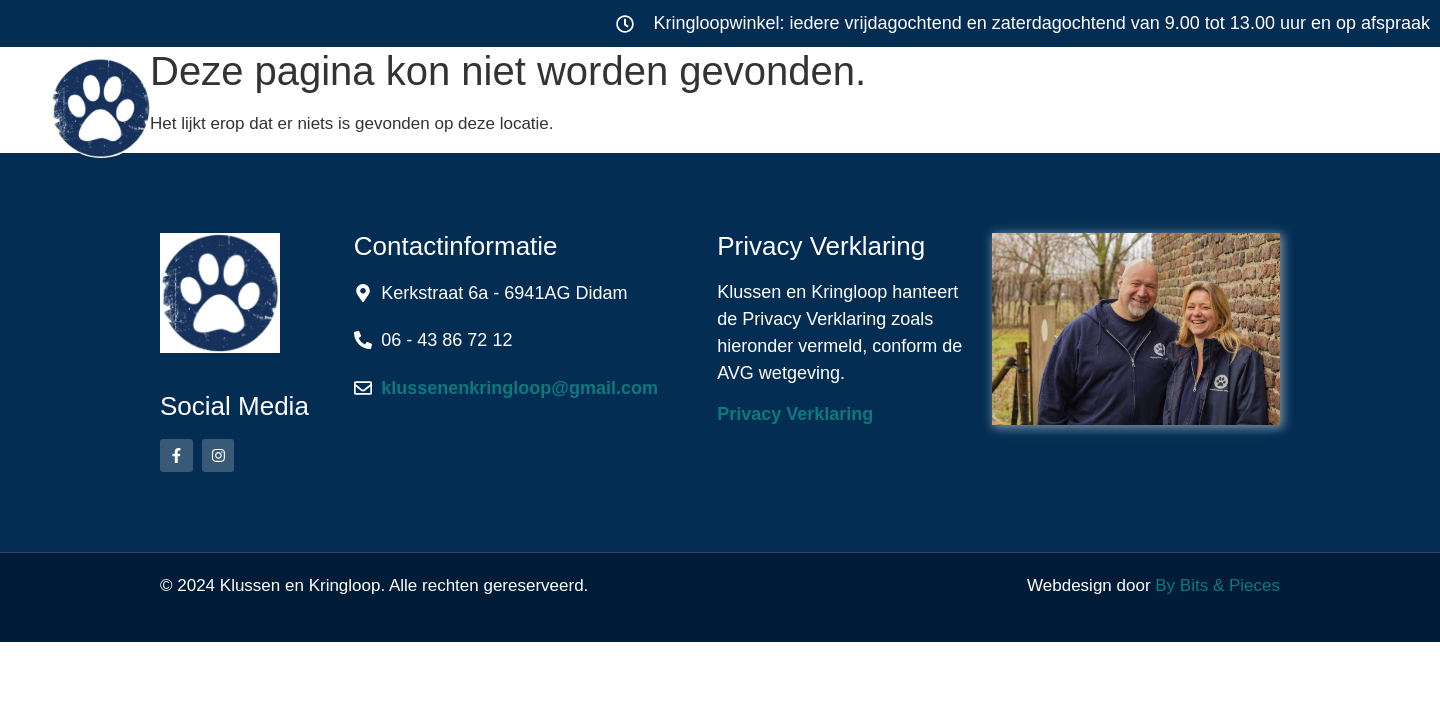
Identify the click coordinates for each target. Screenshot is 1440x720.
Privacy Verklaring (795, 414)
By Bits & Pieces (1217, 585)
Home (373, 104)
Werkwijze (898, 104)
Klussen (525, 104)
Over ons (1080, 104)
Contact (1248, 104)
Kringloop (714, 104)
